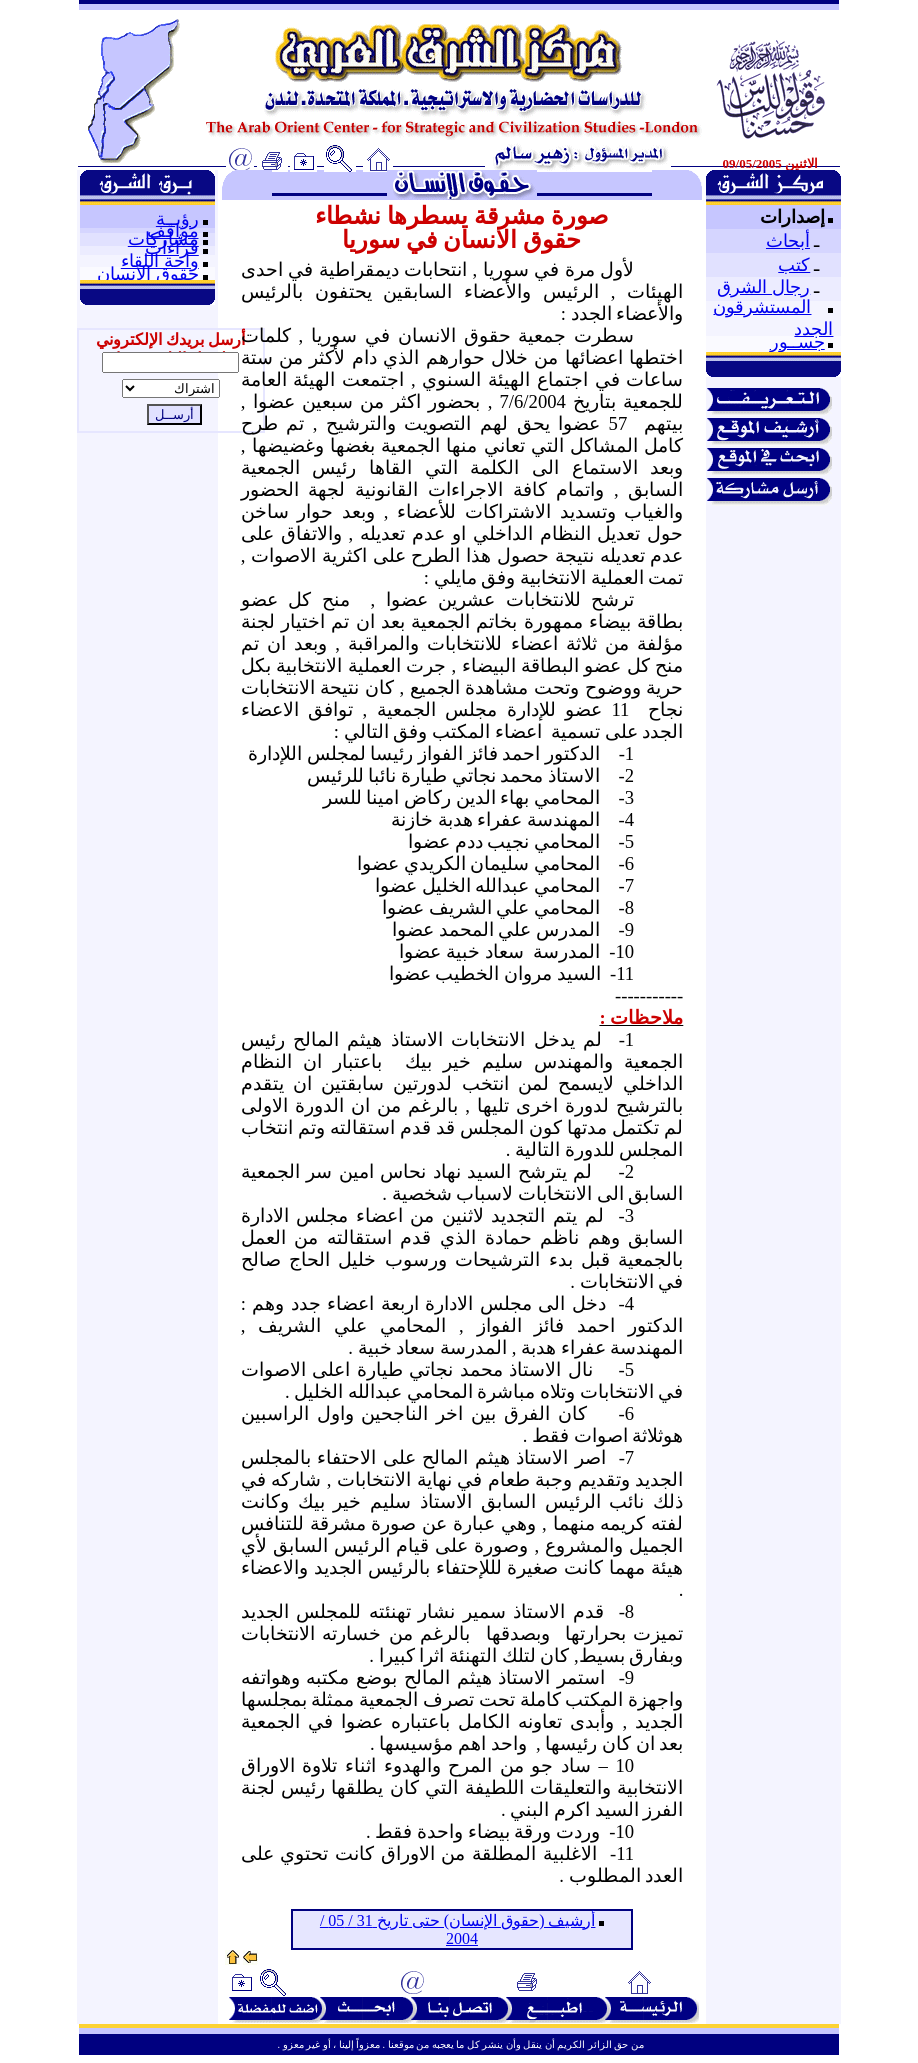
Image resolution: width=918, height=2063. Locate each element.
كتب (794, 265)
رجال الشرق (763, 287)
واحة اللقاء (160, 261)
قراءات (172, 248)
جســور (797, 342)
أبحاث (788, 241)
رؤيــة (177, 219)
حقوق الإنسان (148, 274)
